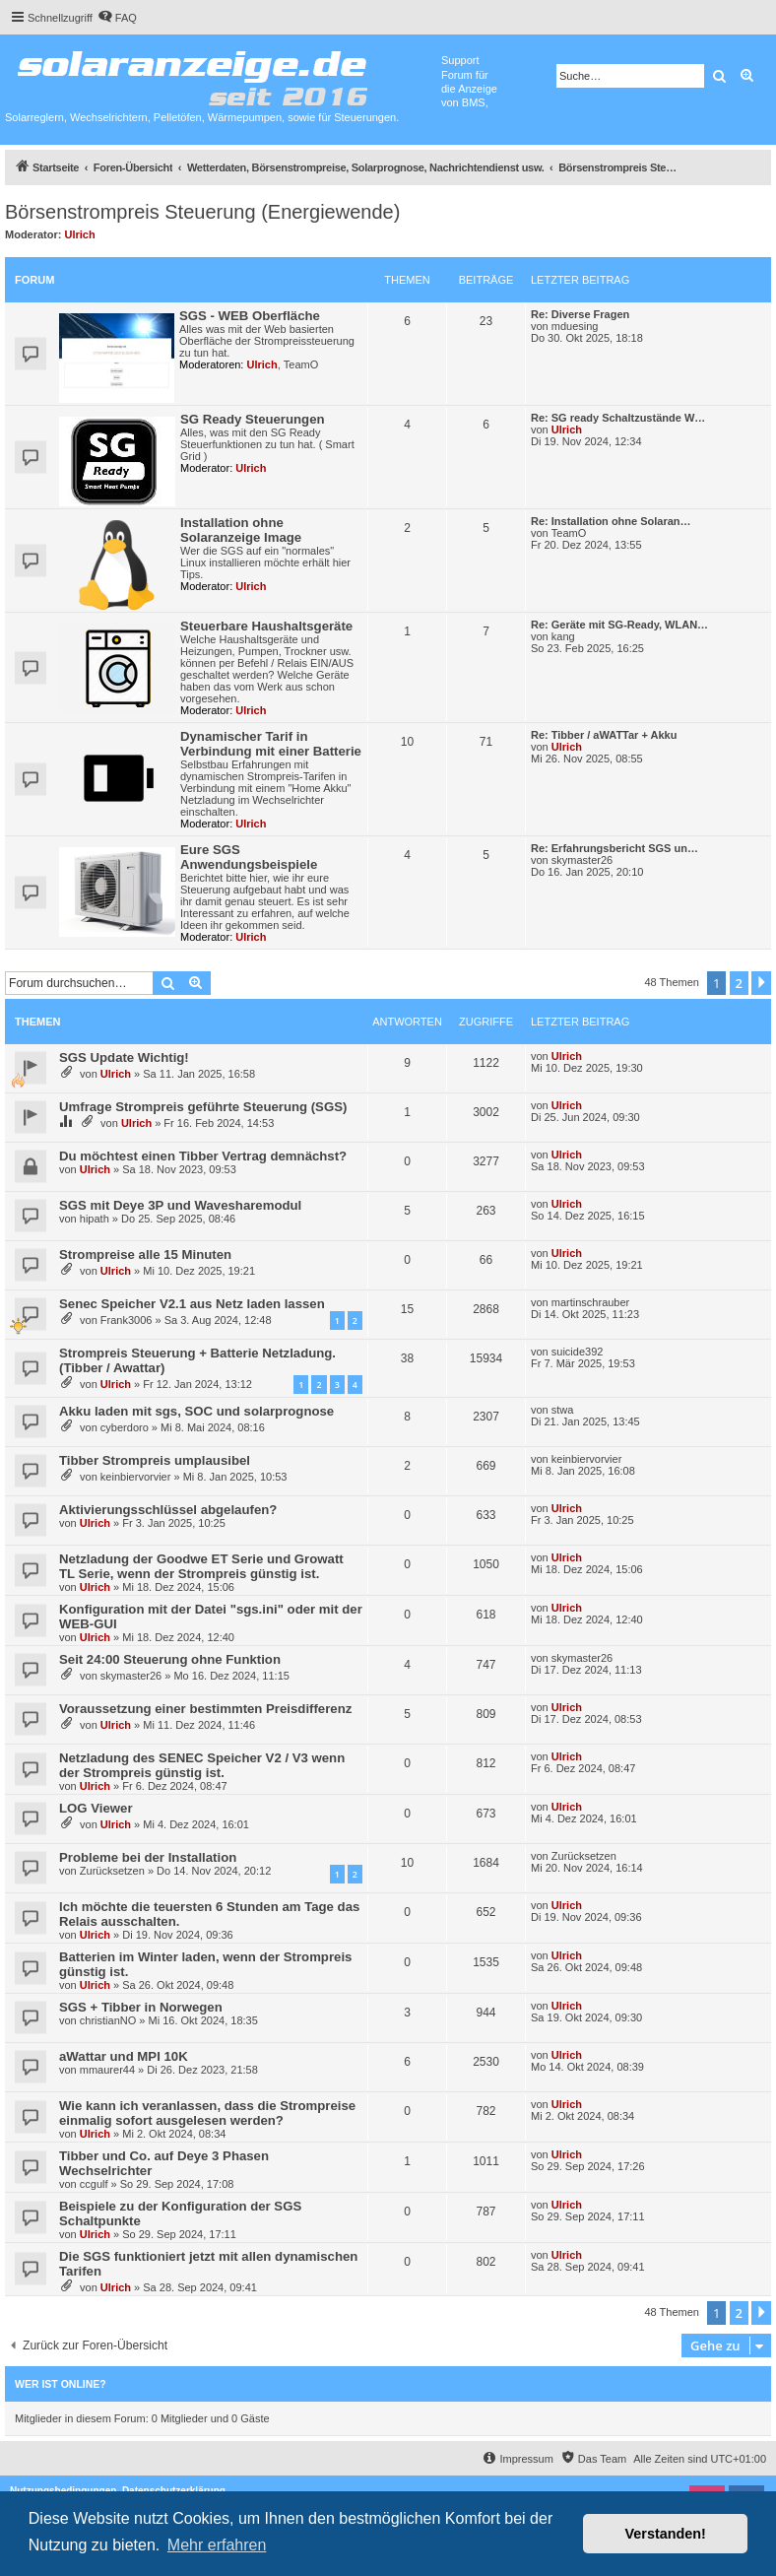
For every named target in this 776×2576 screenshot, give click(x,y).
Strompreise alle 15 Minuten (145, 1254)
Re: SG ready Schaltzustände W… (618, 418)
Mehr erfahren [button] (217, 2545)
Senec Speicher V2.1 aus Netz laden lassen (192, 1303)
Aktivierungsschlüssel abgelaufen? (168, 1509)
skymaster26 (582, 860)
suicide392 (577, 1351)
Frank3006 (126, 1320)
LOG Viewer (96, 1808)
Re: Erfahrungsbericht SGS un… (614, 848)
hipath (94, 1218)
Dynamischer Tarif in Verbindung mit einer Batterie (270, 744)
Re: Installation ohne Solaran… (611, 521)
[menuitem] (117, 18)
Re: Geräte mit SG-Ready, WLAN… (619, 624)
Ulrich (80, 234)
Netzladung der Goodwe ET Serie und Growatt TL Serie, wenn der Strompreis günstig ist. (201, 1566)
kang (563, 636)
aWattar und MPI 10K (123, 2056)
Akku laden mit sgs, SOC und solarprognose (196, 1411)
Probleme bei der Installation (147, 1857)
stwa (562, 1410)
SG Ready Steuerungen (252, 419)
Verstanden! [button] (665, 2534)
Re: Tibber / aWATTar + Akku (604, 735)
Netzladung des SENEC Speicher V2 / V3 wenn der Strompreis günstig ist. (202, 1765)
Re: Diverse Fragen (580, 314)
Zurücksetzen (112, 1871)
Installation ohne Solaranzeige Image (240, 530)
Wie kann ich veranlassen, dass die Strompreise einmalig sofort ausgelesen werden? (207, 2113)
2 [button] (739, 983)
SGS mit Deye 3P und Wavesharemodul (180, 1205)
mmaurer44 (107, 2070)
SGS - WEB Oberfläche (249, 315)
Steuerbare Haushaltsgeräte (266, 626)
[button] (761, 983)
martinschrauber (590, 1302)
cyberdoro (124, 1427)
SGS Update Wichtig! (124, 1057)
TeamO (301, 364)
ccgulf (94, 2184)
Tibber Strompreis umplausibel (154, 1460)
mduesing (575, 326)
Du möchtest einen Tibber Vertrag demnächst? (203, 1156)
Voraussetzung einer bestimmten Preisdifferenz (205, 1708)
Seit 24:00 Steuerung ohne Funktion (170, 1659)
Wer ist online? (60, 2384)
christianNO (108, 2020)
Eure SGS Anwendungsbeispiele (248, 857)
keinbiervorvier (135, 1477)
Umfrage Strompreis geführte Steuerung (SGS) (203, 1106)
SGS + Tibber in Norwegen (141, 2007)
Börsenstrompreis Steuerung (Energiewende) (202, 212)
